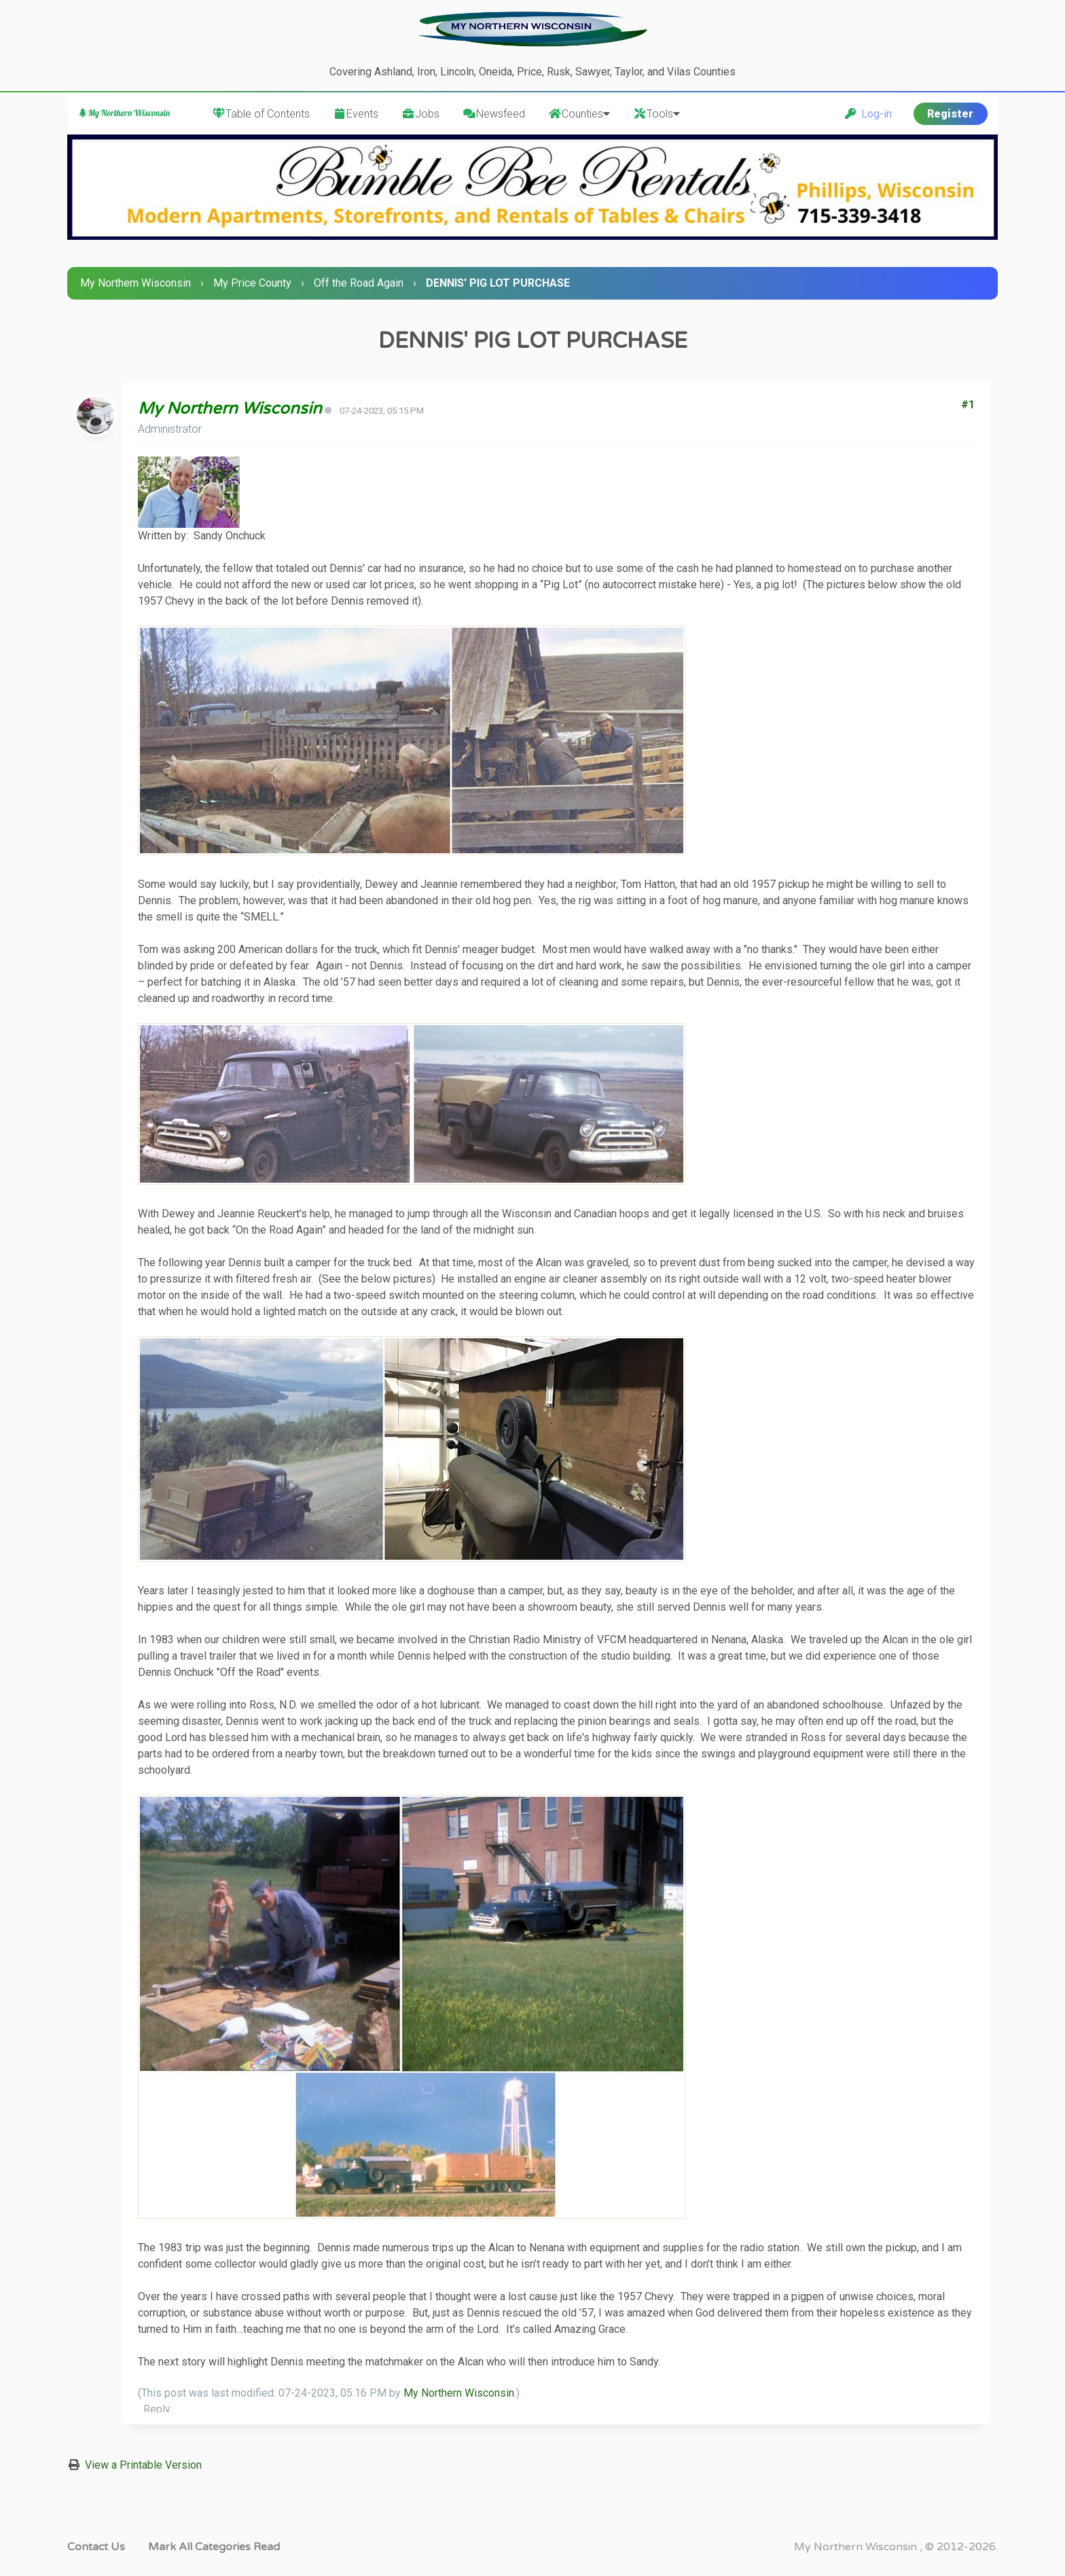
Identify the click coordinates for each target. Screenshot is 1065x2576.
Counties (579, 113)
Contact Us (96, 2547)
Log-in (868, 113)
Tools (656, 113)
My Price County (252, 282)
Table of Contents (261, 113)
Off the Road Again (358, 282)
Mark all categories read (214, 2547)
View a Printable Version (143, 2464)
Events (355, 113)
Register (950, 113)
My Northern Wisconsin (135, 282)
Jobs (420, 113)
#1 (968, 404)
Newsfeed (494, 113)
